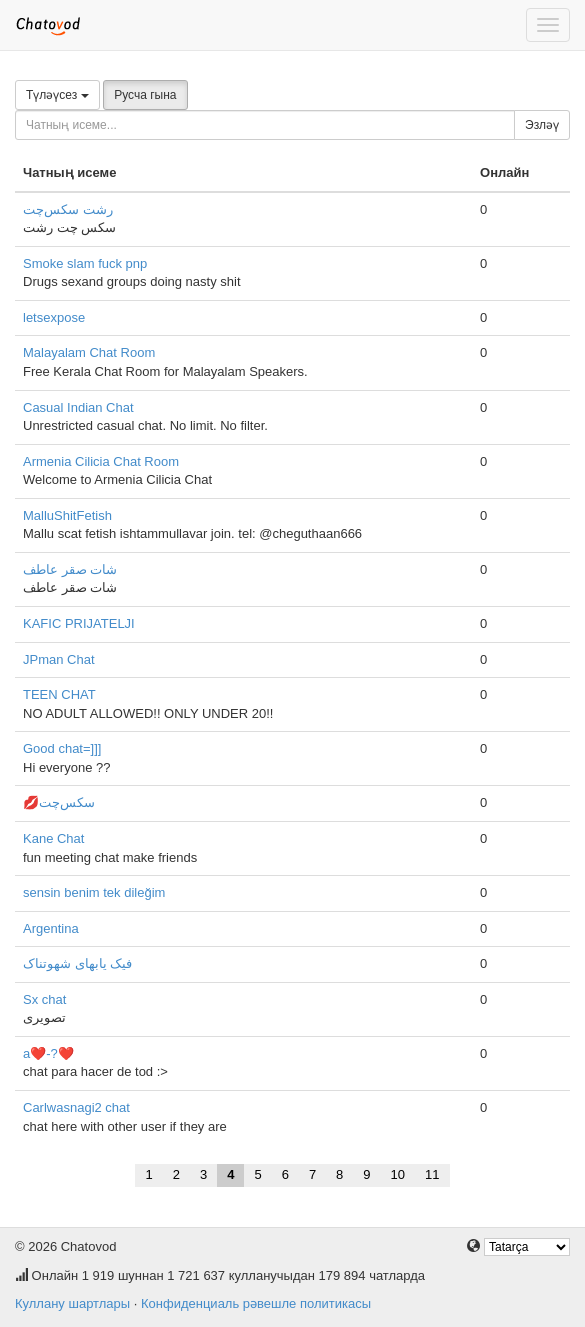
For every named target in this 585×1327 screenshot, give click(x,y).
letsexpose (54, 317)
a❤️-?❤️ (48, 1053)
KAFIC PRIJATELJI (79, 623)
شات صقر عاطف (70, 569)
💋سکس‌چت (59, 802)
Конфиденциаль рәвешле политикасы (256, 1303)
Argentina (51, 928)
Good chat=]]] (62, 748)
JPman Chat (59, 659)
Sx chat (44, 999)
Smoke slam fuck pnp (85, 263)
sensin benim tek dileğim (94, 892)
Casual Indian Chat (78, 407)
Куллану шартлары (72, 1303)
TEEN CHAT (59, 694)
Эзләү (542, 125)
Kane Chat (53, 838)
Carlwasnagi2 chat (76, 1107)
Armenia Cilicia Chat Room (101, 461)
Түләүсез (57, 95)
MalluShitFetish (67, 515)
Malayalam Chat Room (89, 352)
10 (398, 1174)
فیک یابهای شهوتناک (77, 963)
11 (432, 1174)
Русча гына (145, 95)
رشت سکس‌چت (68, 209)
